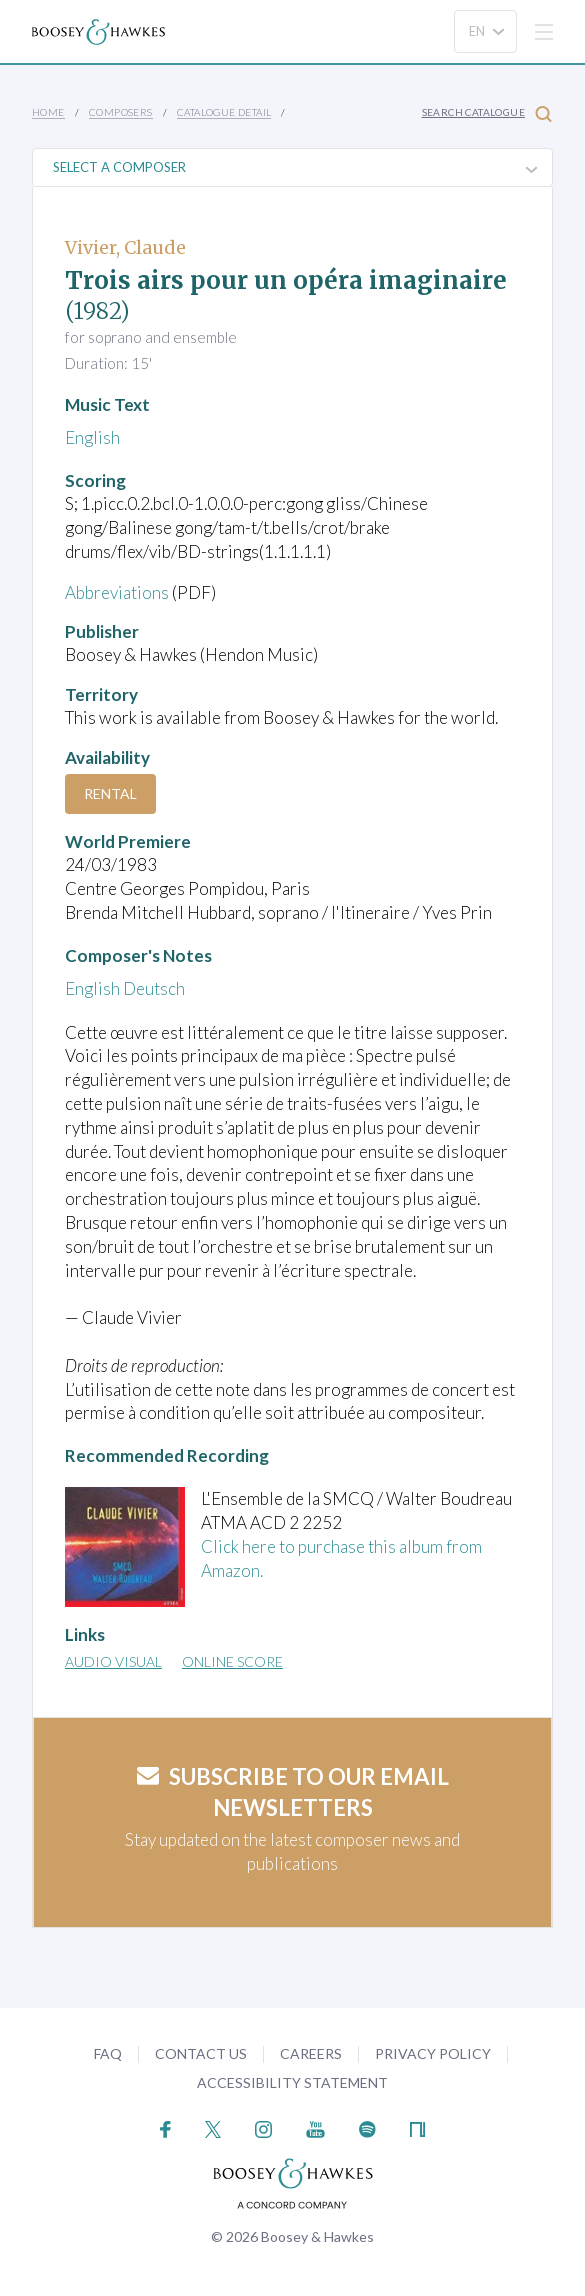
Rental (110, 793)
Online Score (232, 1661)
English (92, 437)
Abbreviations (117, 592)
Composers (121, 112)
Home (48, 112)
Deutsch (154, 988)
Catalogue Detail (224, 112)
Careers (311, 2053)
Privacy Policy (433, 2053)
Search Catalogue (487, 113)
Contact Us (201, 2053)
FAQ (108, 2053)
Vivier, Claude (125, 247)
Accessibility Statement (292, 2082)
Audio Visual (113, 1661)
